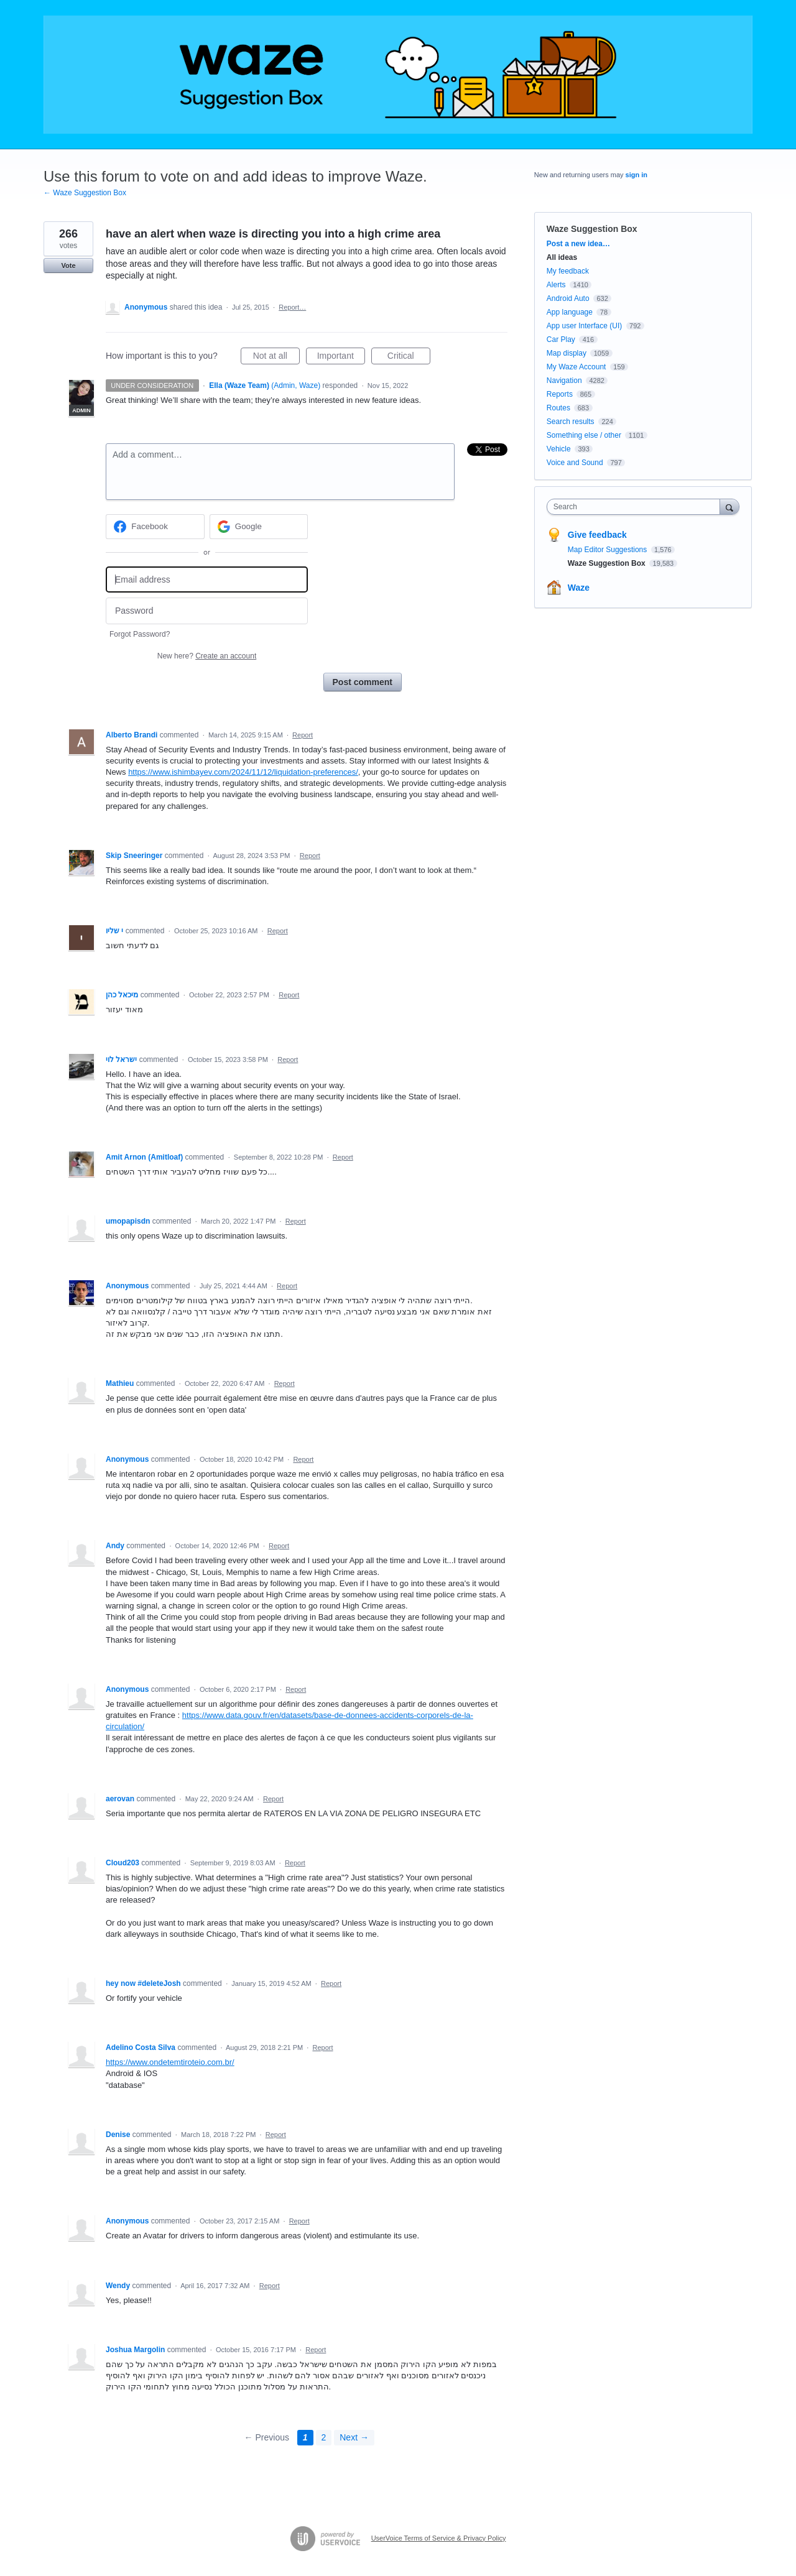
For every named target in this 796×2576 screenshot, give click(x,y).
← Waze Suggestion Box (85, 192)
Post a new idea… (578, 243)
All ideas (562, 257)
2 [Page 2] (324, 2437)
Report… (292, 307)
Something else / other (584, 435)
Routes (558, 408)
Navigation (564, 380)
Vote (68, 265)
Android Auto (568, 298)
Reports (560, 394)
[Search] (729, 506)
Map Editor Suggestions (608, 549)
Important (341, 357)
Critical (408, 357)
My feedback (568, 271)
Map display (566, 353)
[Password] (207, 611)
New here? (206, 656)
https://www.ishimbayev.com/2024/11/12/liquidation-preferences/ (243, 772)
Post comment (362, 682)
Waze (579, 588)
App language (570, 312)
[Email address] (207, 579)
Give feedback (597, 535)
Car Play (561, 339)
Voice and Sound (575, 462)
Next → (354, 2437)
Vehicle (559, 449)
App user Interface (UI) (584, 325)
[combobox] (636, 506)
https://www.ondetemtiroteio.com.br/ (170, 2062)
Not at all (276, 357)
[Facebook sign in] (155, 526)
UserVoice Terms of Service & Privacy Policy (438, 2538)
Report (302, 735)
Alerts (556, 284)
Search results (571, 421)
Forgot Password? (139, 634)
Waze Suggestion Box (592, 229)
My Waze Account (576, 366)
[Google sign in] (259, 526)
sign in (636, 174)
